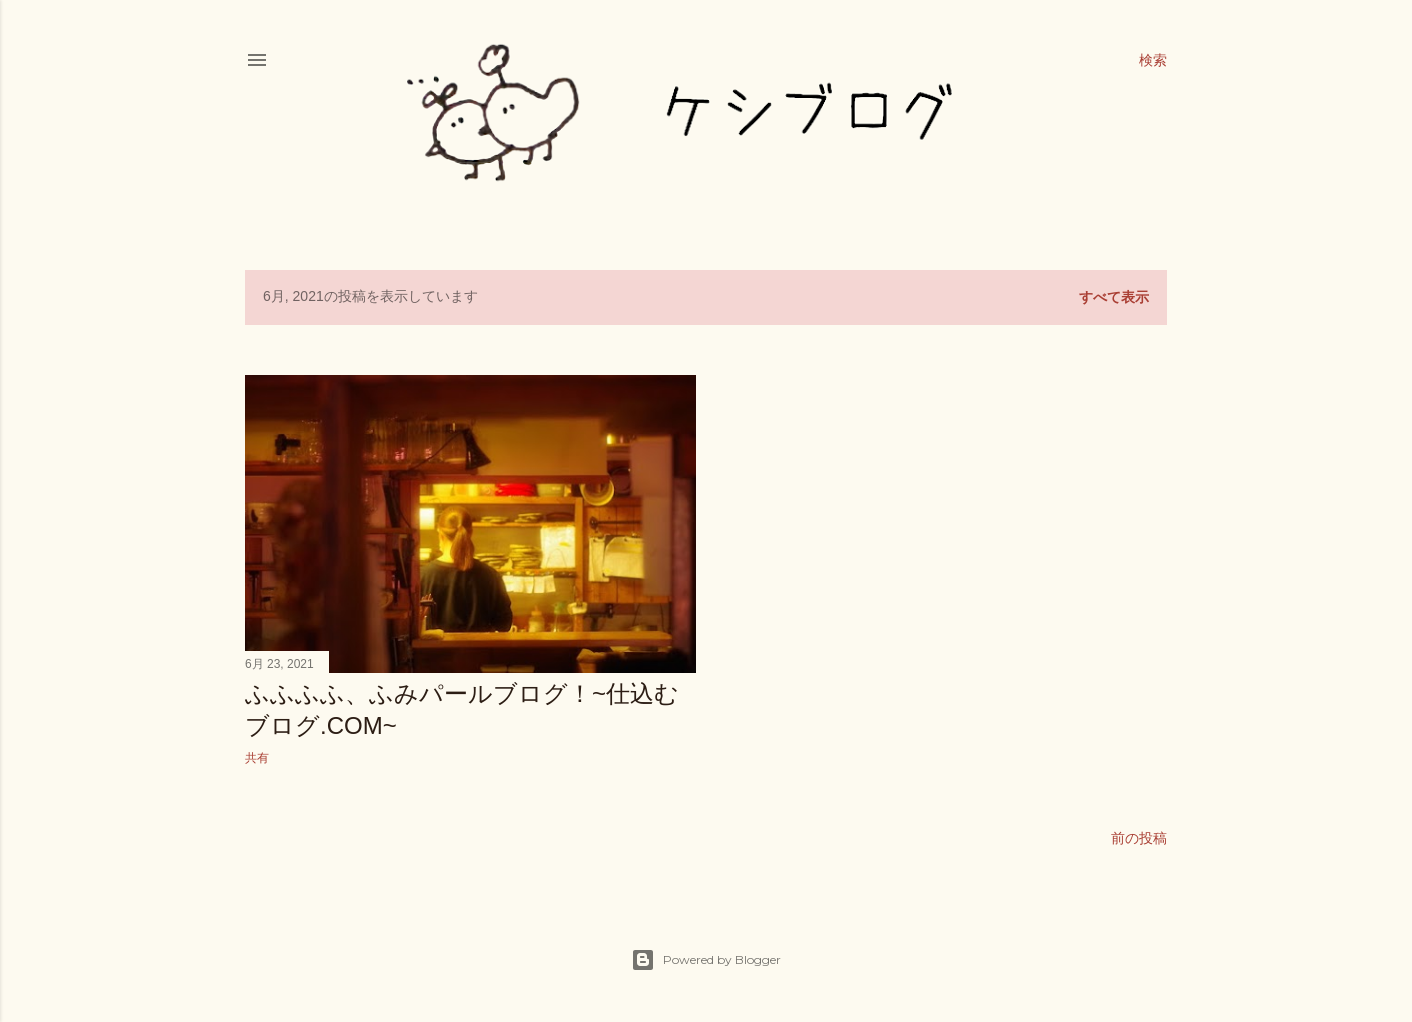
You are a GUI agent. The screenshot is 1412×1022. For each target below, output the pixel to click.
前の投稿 (1139, 838)
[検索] (1153, 60)
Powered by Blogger (706, 960)
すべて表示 (1114, 297)
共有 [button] (257, 757)
